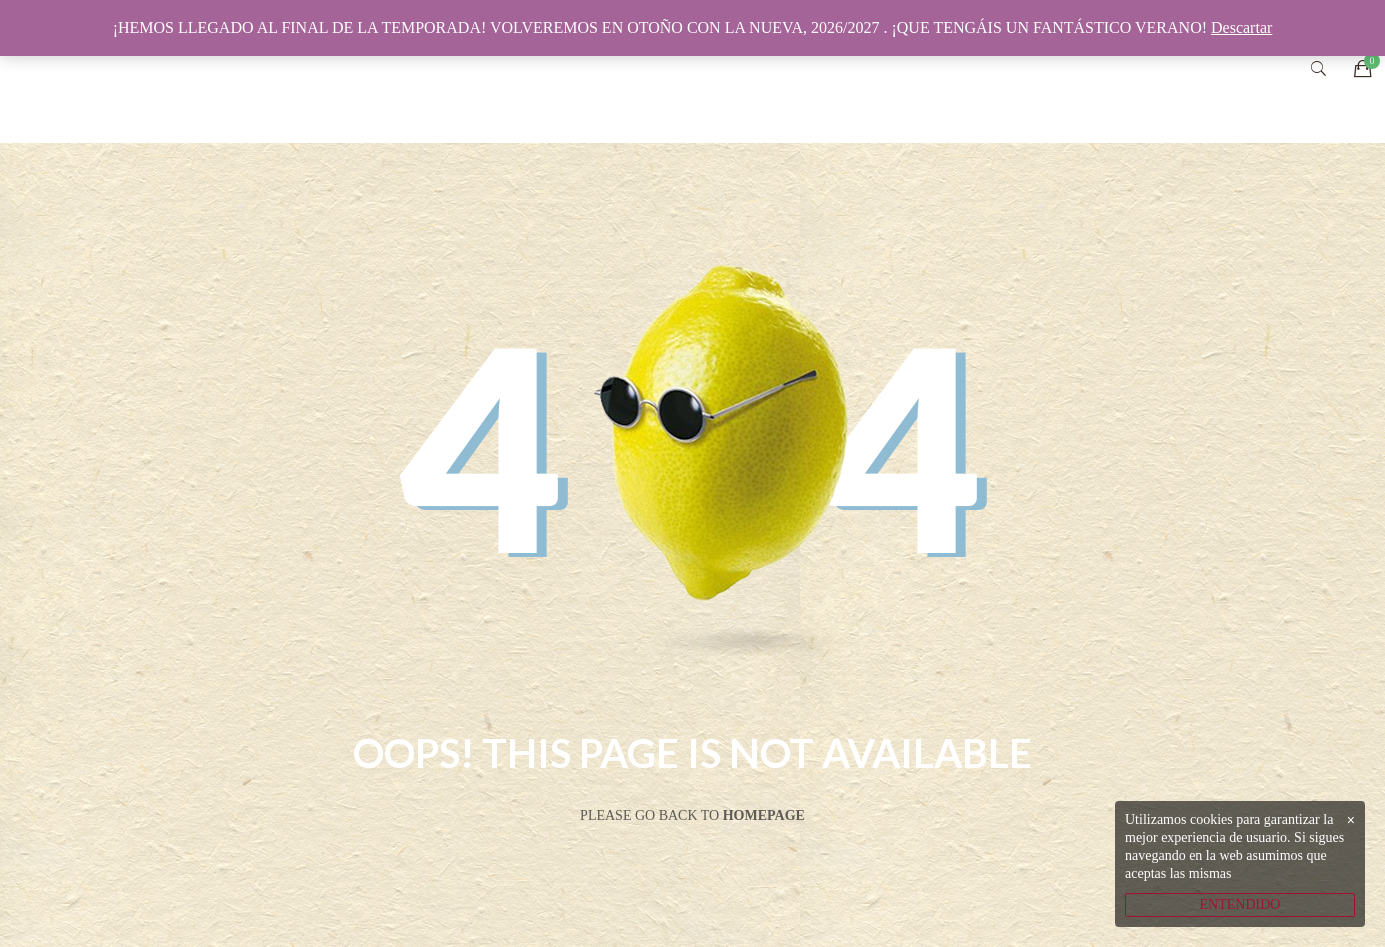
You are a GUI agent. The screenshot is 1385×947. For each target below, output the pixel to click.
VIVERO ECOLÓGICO (674, 71)
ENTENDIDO (1240, 904)
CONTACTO (1217, 71)
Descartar (1241, 27)
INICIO (517, 71)
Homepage (764, 815)
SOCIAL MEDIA (1067, 71)
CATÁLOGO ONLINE (883, 71)
